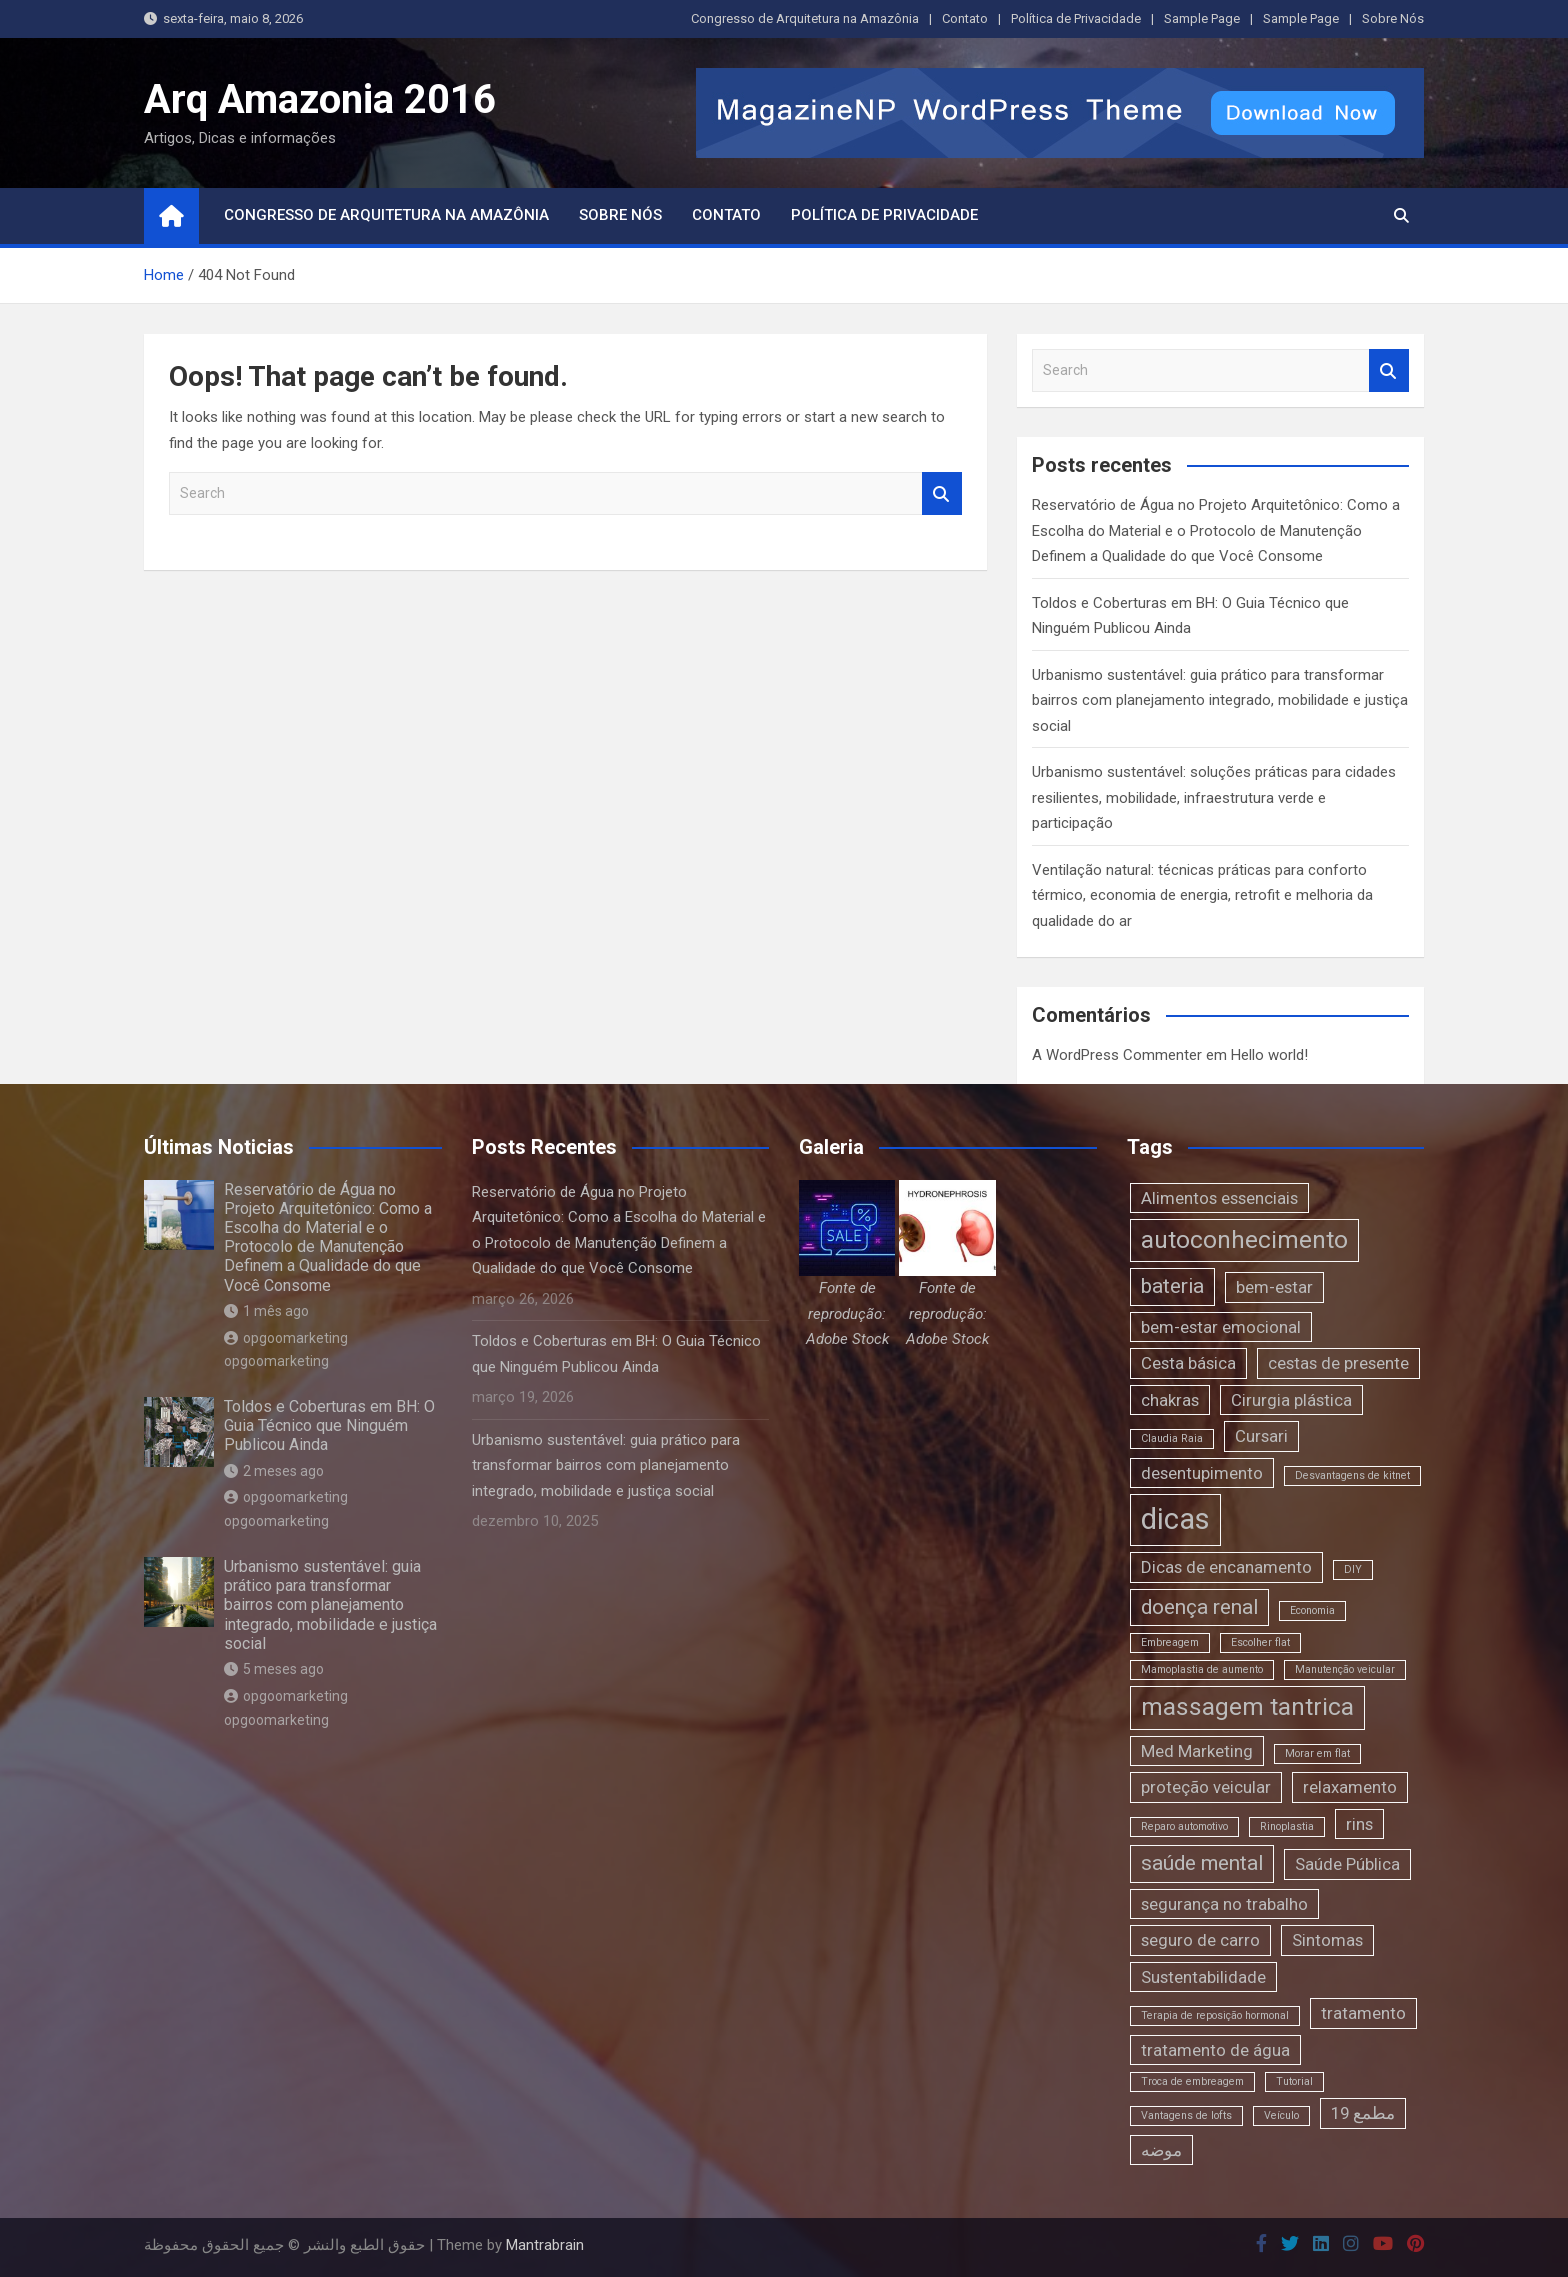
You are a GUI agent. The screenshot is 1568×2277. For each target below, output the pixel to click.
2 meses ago (274, 1471)
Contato (965, 18)
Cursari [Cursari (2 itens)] (1261, 1436)
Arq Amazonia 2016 (320, 99)
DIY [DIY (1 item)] (1353, 1569)
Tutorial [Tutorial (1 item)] (1294, 2081)
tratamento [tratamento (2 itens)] (1363, 2013)
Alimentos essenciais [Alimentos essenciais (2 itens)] (1219, 1198)
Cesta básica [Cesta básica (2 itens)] (1188, 1363)
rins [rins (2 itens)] (1359, 1824)
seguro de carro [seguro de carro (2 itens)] (1200, 1940)
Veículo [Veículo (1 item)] (1281, 2115)
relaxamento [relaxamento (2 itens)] (1350, 1787)
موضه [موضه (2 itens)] (1161, 2150)
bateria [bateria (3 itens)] (1172, 1286)
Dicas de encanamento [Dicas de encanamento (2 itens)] (1226, 1567)
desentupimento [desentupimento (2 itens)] (1202, 1473)
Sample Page (1202, 18)
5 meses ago (274, 1669)
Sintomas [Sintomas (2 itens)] (1327, 1940)
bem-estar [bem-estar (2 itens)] (1274, 1287)
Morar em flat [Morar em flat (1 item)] (1317, 1753)
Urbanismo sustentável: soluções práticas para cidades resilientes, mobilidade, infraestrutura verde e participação (1214, 797)
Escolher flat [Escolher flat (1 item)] (1260, 1642)
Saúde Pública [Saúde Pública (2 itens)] (1347, 1864)
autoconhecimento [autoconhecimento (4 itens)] (1244, 1240)
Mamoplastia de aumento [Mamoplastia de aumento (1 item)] (1202, 1669)
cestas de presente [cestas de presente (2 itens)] (1338, 1363)
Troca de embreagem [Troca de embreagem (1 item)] (1192, 2081)
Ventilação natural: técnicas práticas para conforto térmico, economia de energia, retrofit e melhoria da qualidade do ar (1202, 895)
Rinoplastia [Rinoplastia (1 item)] (1287, 1826)
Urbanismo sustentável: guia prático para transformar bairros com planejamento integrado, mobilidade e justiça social (1220, 700)
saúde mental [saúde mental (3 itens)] (1202, 1863)
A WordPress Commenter (1117, 1055)
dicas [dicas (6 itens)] (1175, 1519)
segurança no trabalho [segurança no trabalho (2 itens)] (1224, 1904)
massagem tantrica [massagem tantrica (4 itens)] (1247, 1707)
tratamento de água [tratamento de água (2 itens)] (1215, 2050)
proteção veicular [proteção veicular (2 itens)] (1206, 1787)
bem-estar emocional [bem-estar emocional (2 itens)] (1221, 1327)
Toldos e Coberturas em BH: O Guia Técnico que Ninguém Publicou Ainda (329, 1425)
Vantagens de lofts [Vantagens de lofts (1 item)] (1186, 2115)
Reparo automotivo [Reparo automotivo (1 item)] (1184, 1826)
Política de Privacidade (1076, 18)
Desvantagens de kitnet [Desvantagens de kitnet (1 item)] (1352, 1475)
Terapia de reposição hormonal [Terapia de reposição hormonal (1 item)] (1215, 2015)
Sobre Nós (1393, 18)
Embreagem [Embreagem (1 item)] (1170, 1642)
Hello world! (1269, 1055)
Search (942, 493)
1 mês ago (266, 1311)
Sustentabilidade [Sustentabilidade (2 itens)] (1203, 1977)
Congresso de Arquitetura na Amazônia (805, 18)
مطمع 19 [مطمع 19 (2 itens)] (1363, 2113)
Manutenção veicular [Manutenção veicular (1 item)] (1345, 1669)
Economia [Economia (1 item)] (1312, 1610)
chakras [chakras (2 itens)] (1170, 1400)
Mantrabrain (545, 2245)
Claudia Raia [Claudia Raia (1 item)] (1172, 1438)
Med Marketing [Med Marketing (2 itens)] (1197, 1751)
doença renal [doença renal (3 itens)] (1199, 1607)
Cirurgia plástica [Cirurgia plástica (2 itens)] (1291, 1400)
